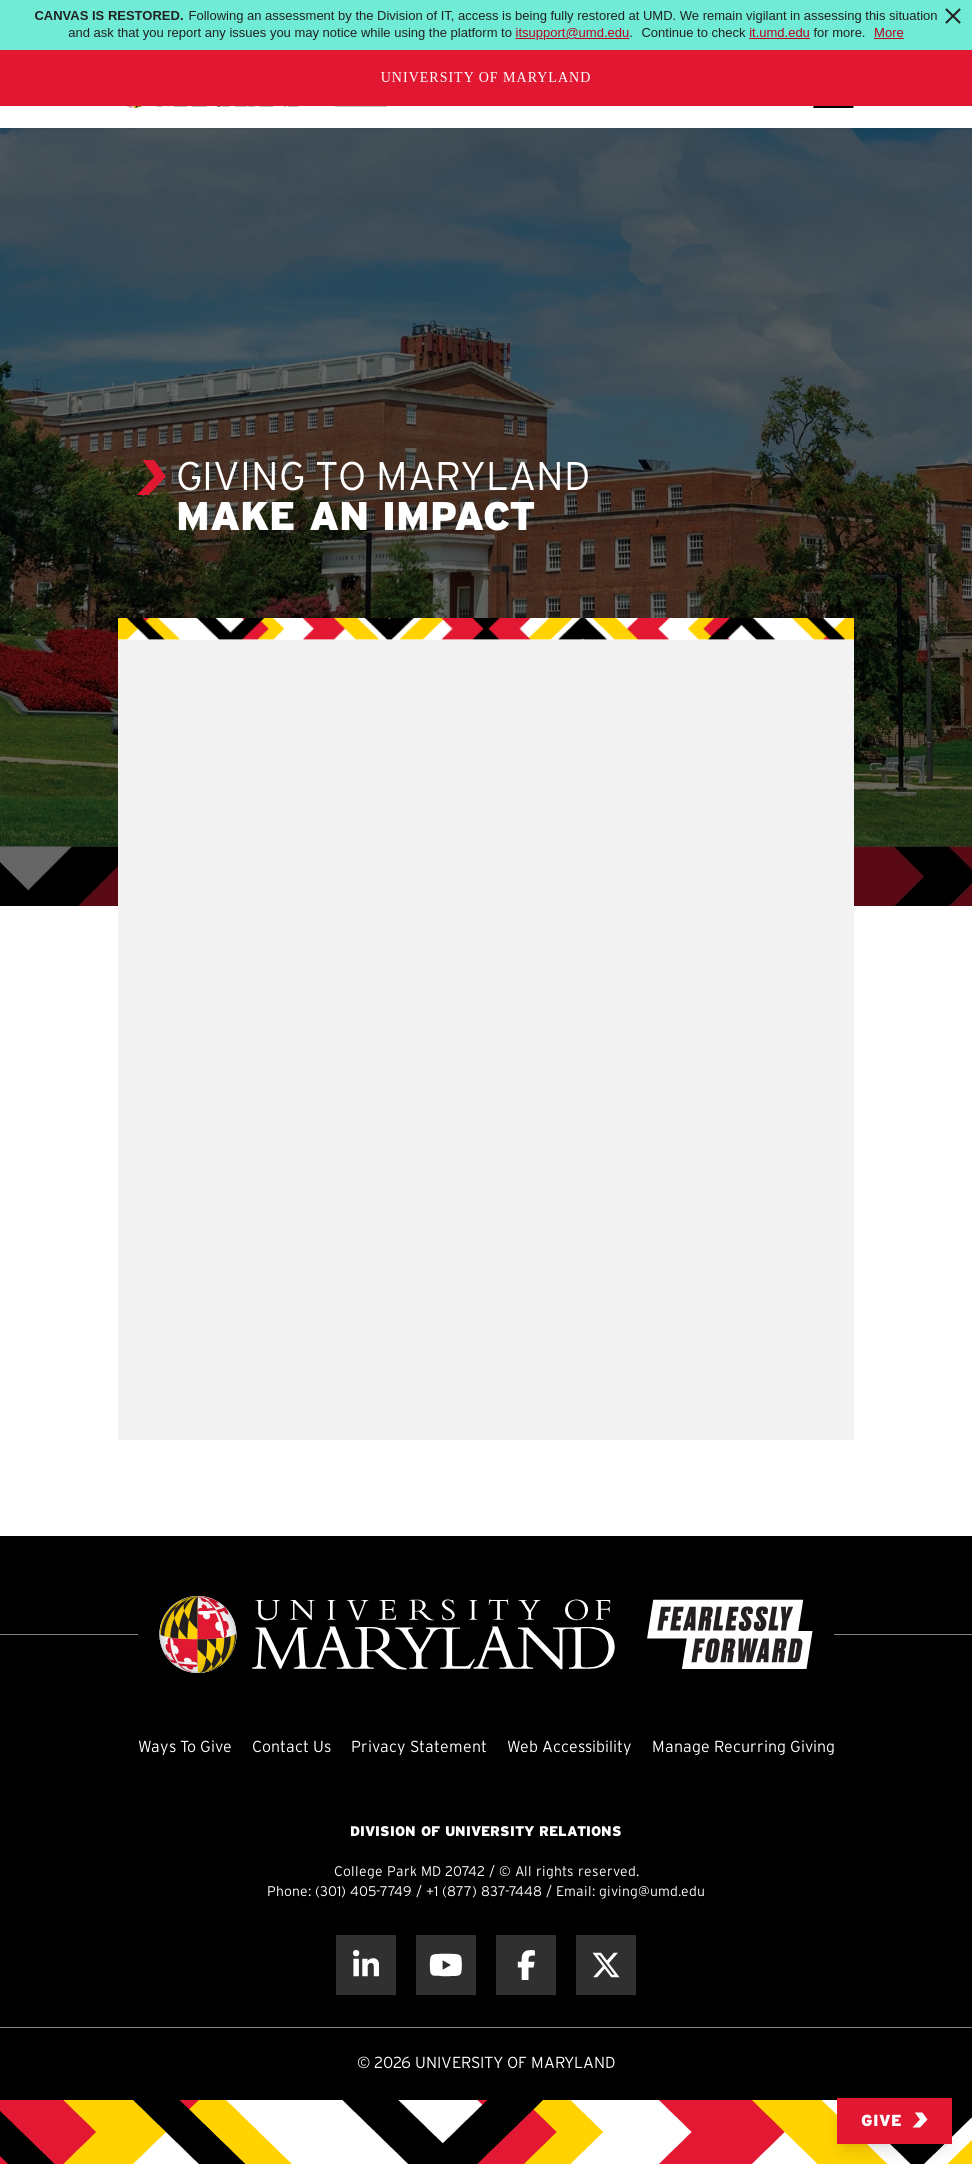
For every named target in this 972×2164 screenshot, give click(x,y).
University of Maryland (486, 77)
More (889, 32)
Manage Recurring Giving (743, 1747)
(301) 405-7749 (363, 1892)
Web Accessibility (569, 1747)
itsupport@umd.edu (573, 32)
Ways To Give (185, 1747)
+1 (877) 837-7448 (484, 1892)
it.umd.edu (779, 32)
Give (894, 2120)
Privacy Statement (419, 1747)
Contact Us (291, 1747)
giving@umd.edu (652, 1892)
